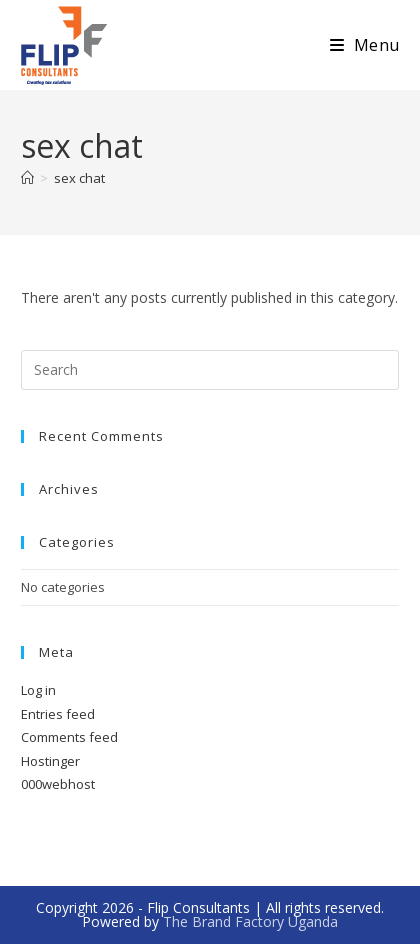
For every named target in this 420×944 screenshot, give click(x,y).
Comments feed (69, 737)
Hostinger (50, 761)
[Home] (27, 178)
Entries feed (58, 714)
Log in (38, 690)
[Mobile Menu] (364, 45)
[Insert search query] (210, 370)
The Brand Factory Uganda (250, 921)
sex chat (79, 178)
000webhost (58, 784)
